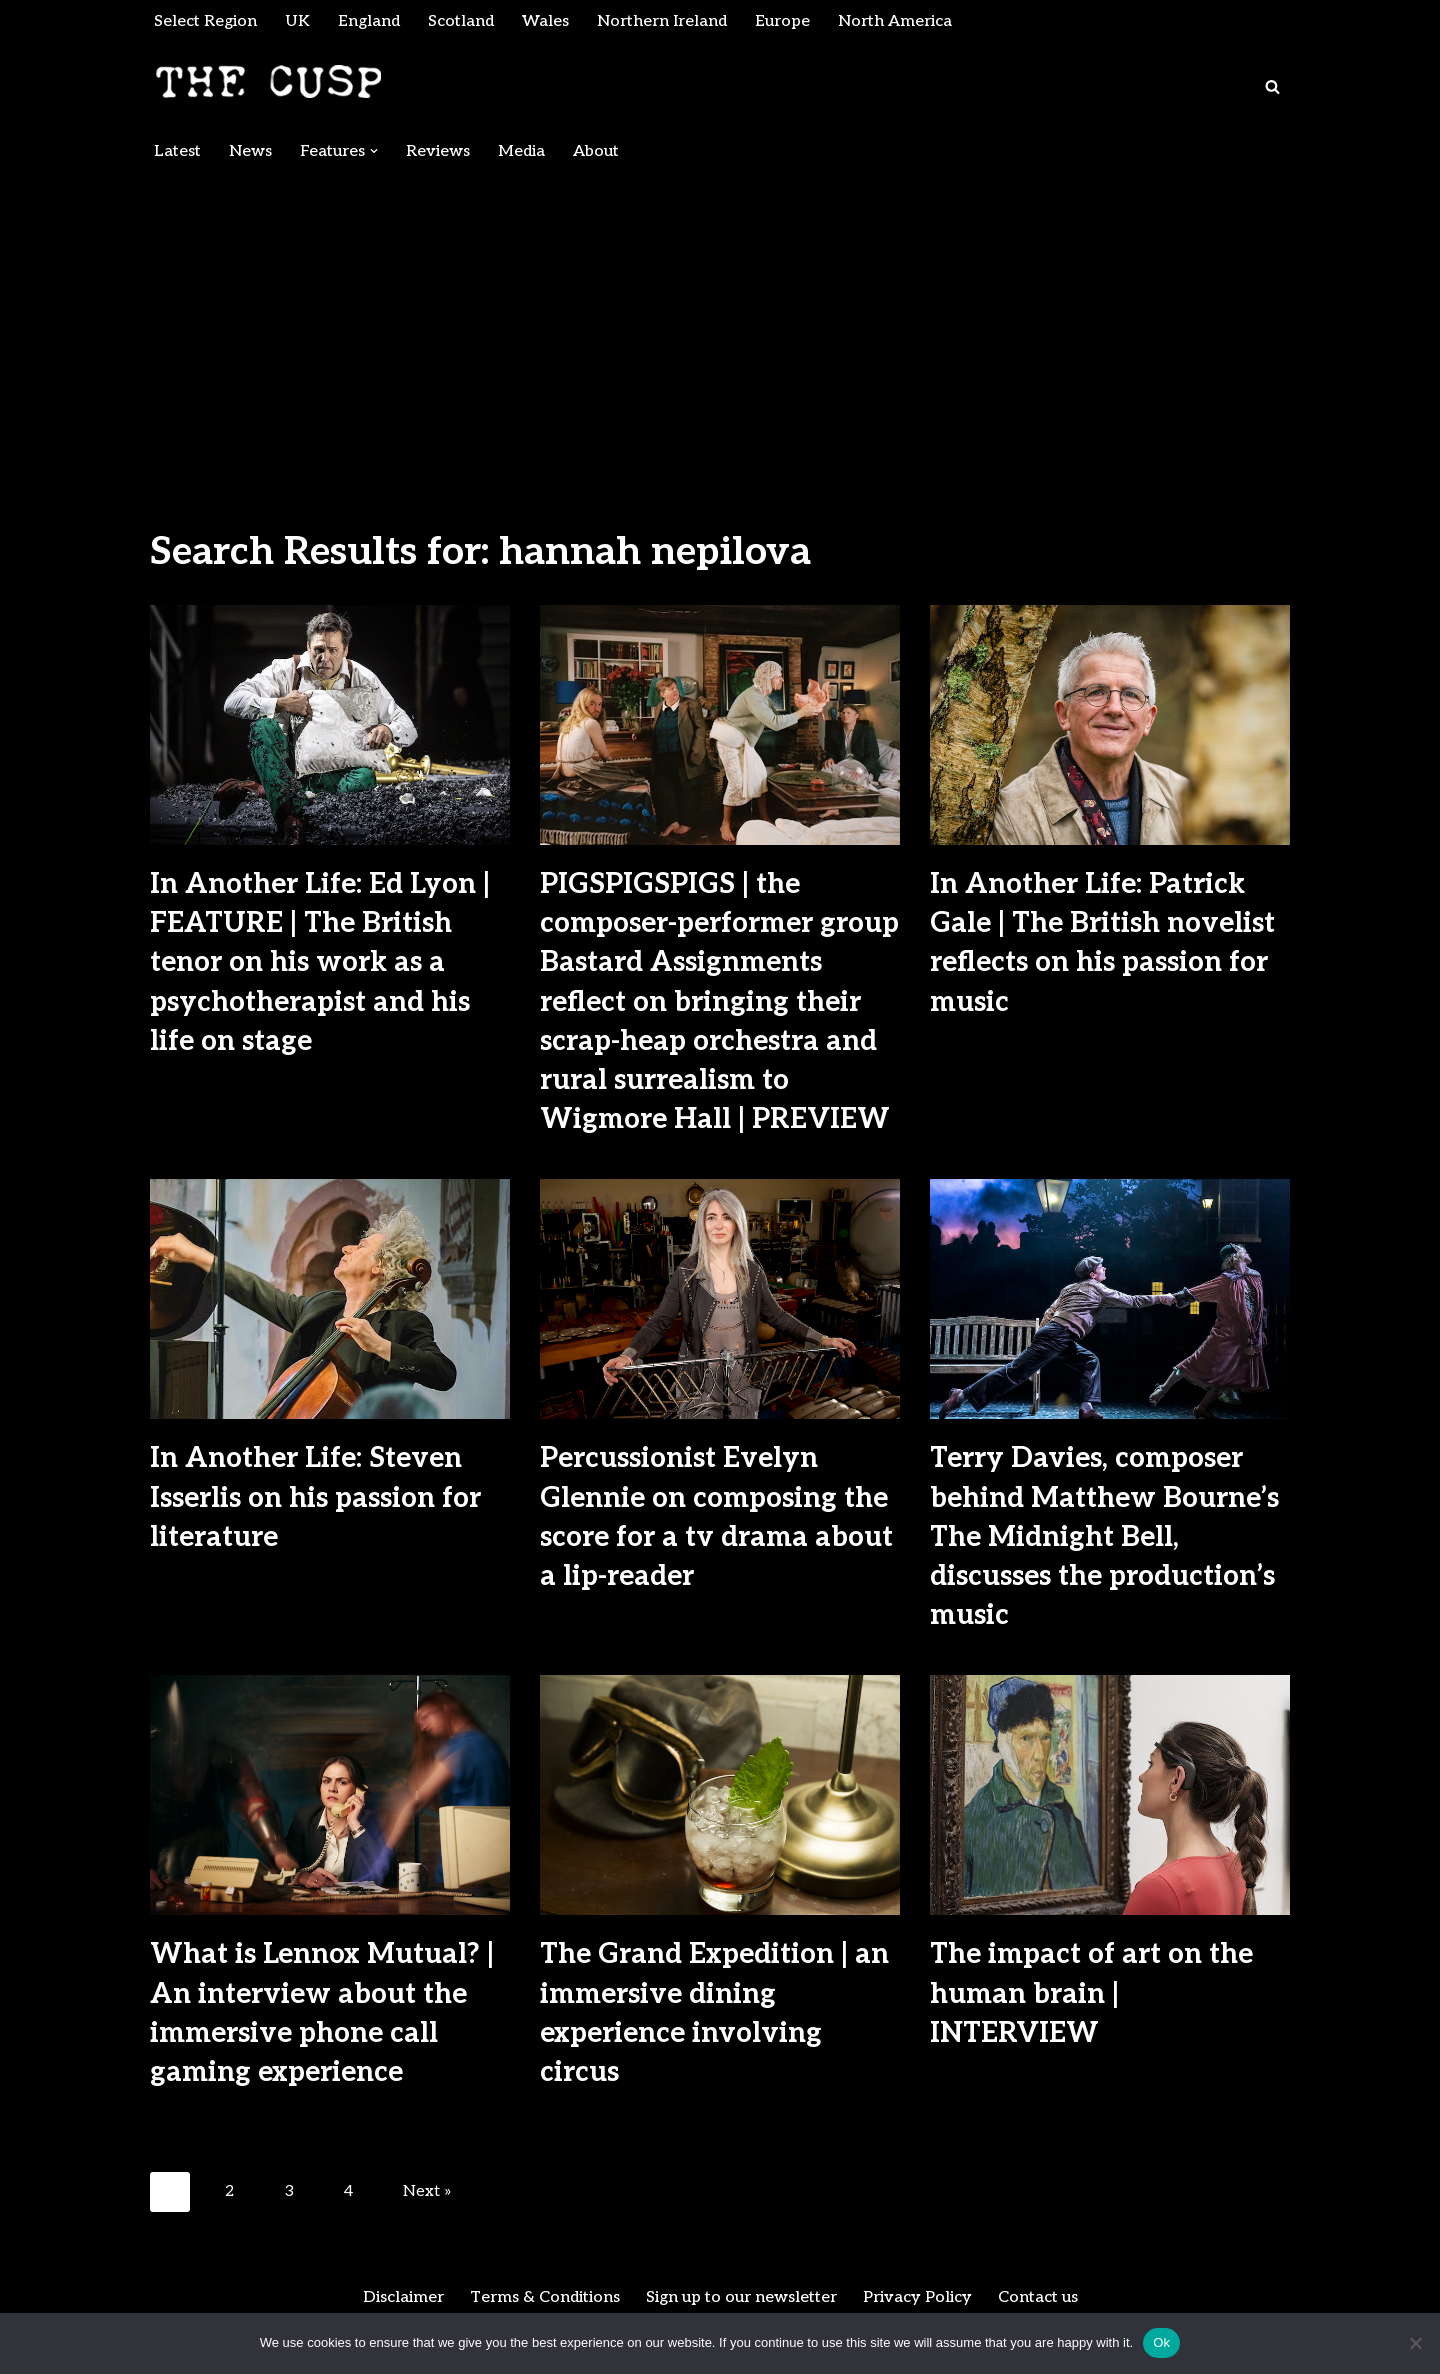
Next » (427, 2191)
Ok (1161, 2342)
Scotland (461, 21)
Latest (177, 151)
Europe (782, 21)
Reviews (438, 151)
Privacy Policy (917, 2297)
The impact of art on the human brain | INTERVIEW (1091, 1993)
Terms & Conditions (545, 2297)
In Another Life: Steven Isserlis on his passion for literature (315, 1497)
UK (297, 21)
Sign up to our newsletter (741, 2297)
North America (895, 21)
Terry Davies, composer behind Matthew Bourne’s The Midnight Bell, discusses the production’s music (1104, 1537)
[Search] (1272, 86)
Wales (545, 21)
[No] (1415, 2343)
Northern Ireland (662, 21)
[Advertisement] (720, 322)
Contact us (1038, 2297)
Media (521, 151)
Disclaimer (403, 2297)
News (250, 151)
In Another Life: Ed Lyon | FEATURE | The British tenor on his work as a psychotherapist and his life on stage (320, 963)
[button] (374, 151)
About (596, 151)
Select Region (205, 21)
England (369, 21)
